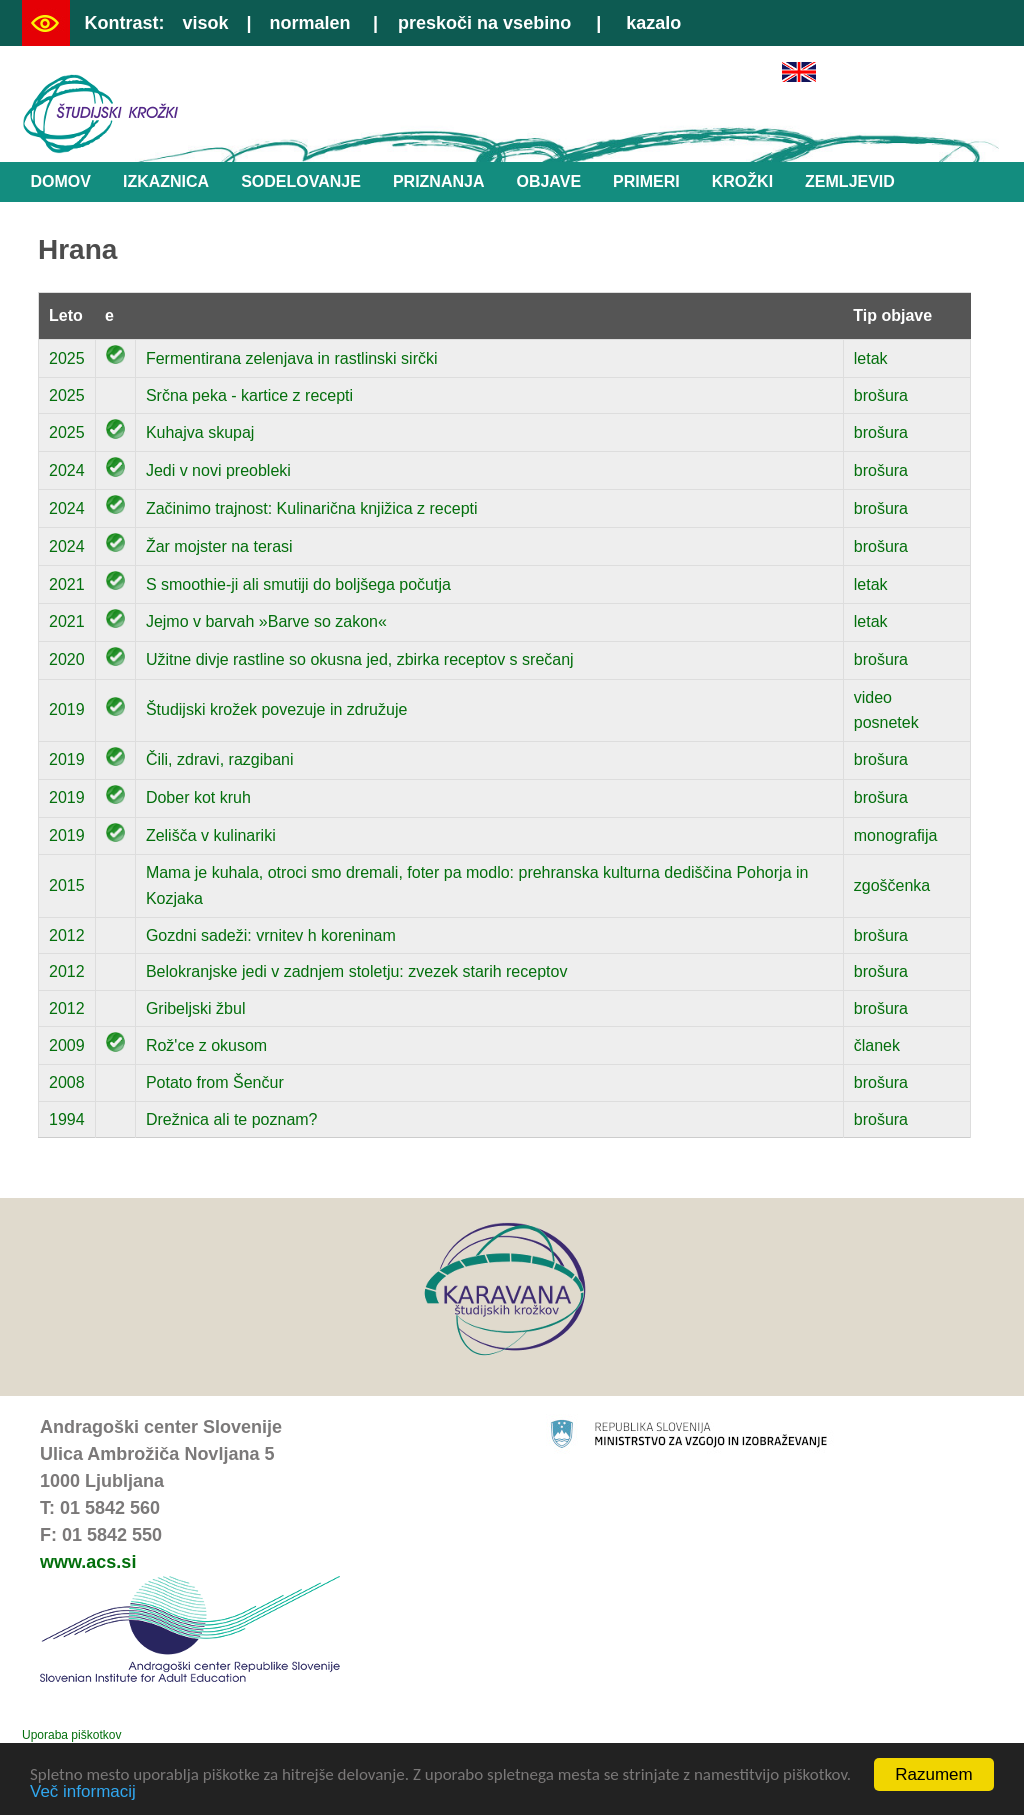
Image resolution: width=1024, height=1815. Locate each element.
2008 (67, 1082)
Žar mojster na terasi (219, 546)
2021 (67, 584)
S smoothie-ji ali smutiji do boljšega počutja (298, 584)
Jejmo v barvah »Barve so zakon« (266, 621)
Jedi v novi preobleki (218, 470)
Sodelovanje (301, 181)
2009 (67, 1045)
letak (871, 358)
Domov (61, 181)
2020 (67, 659)
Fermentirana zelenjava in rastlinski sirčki (292, 358)
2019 (67, 709)
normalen (310, 23)
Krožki (742, 181)
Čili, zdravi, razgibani (220, 759)
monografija (896, 835)
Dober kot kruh (198, 797)
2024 (67, 470)
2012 (67, 935)
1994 (67, 1119)
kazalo (653, 23)
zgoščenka (892, 885)
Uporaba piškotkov (71, 1735)
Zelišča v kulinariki (211, 835)
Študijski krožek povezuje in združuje (276, 709)
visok (205, 23)
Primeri (646, 181)
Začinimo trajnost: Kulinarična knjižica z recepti (312, 508)
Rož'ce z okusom (206, 1045)
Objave (548, 181)
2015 (67, 885)
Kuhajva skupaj (200, 432)
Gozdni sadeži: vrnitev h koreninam (271, 935)
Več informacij (83, 1792)
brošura (881, 395)
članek (877, 1045)
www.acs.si (88, 1562)
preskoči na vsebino (484, 23)
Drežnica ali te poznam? (232, 1119)
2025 (67, 358)
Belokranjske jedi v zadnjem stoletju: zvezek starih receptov (357, 971)
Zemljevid (850, 181)
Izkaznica (166, 181)
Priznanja (439, 181)
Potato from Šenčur (215, 1082)
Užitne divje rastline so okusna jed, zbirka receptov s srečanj (360, 659)
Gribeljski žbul (196, 1008)
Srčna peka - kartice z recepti (249, 395)
